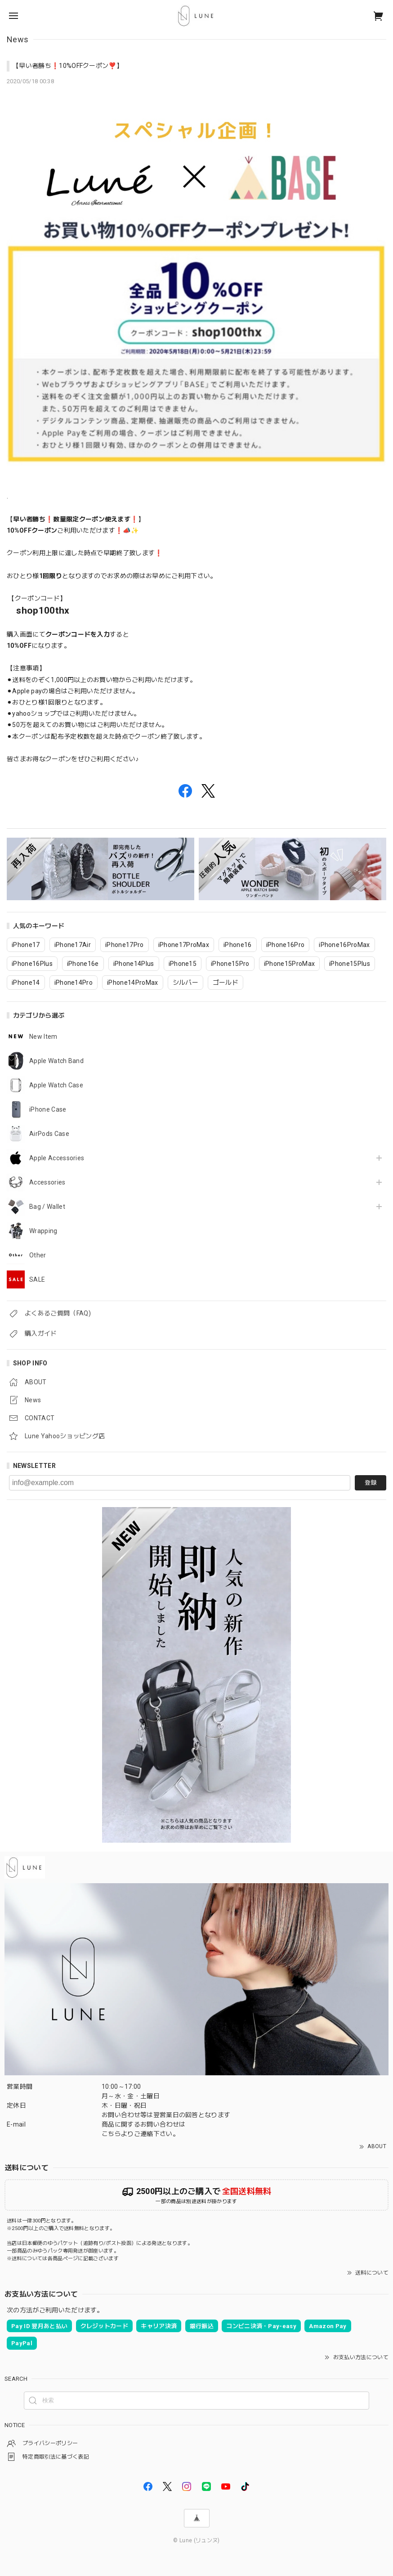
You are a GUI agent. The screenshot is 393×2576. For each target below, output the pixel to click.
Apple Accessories (56, 1158)
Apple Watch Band (56, 1060)
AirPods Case (49, 1133)
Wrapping (43, 1230)
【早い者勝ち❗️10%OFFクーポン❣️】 (68, 65)
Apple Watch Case (56, 1085)
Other (37, 1255)
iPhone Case (48, 1109)
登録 (370, 1482)
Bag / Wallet (47, 1206)
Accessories (47, 1182)
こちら (111, 2133)
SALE (37, 1279)
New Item (43, 1036)
